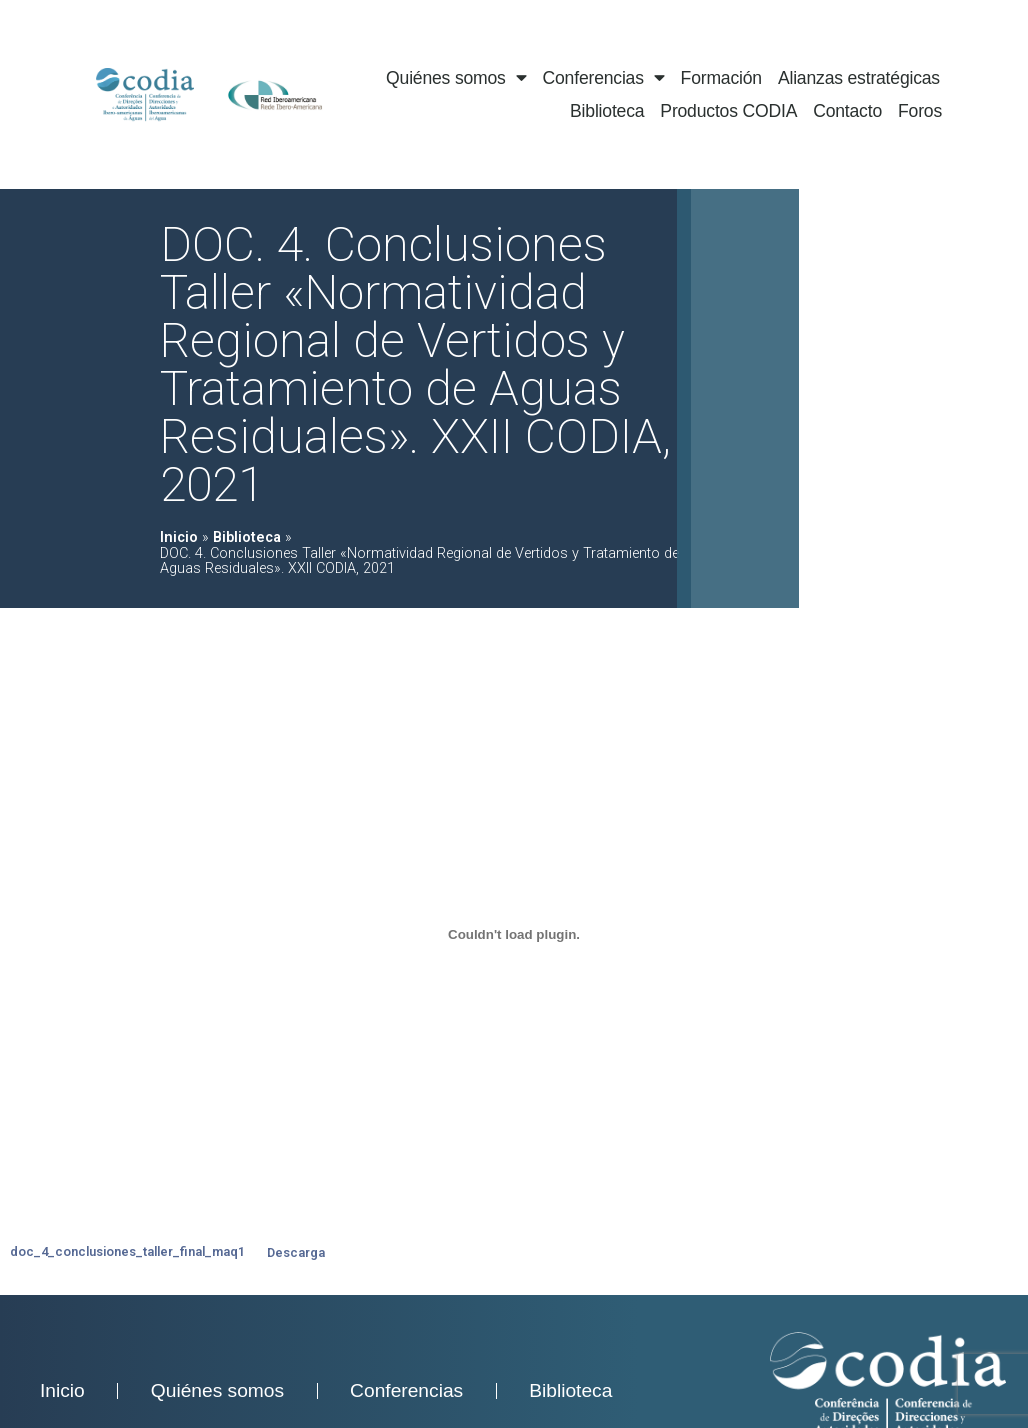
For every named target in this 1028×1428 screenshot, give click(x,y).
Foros (920, 111)
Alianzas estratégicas (859, 78)
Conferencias (604, 78)
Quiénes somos (456, 78)
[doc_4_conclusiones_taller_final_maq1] (514, 934)
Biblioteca (607, 111)
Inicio (179, 537)
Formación (721, 78)
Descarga (296, 1252)
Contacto (847, 111)
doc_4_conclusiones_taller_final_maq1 (127, 1252)
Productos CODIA (728, 111)
